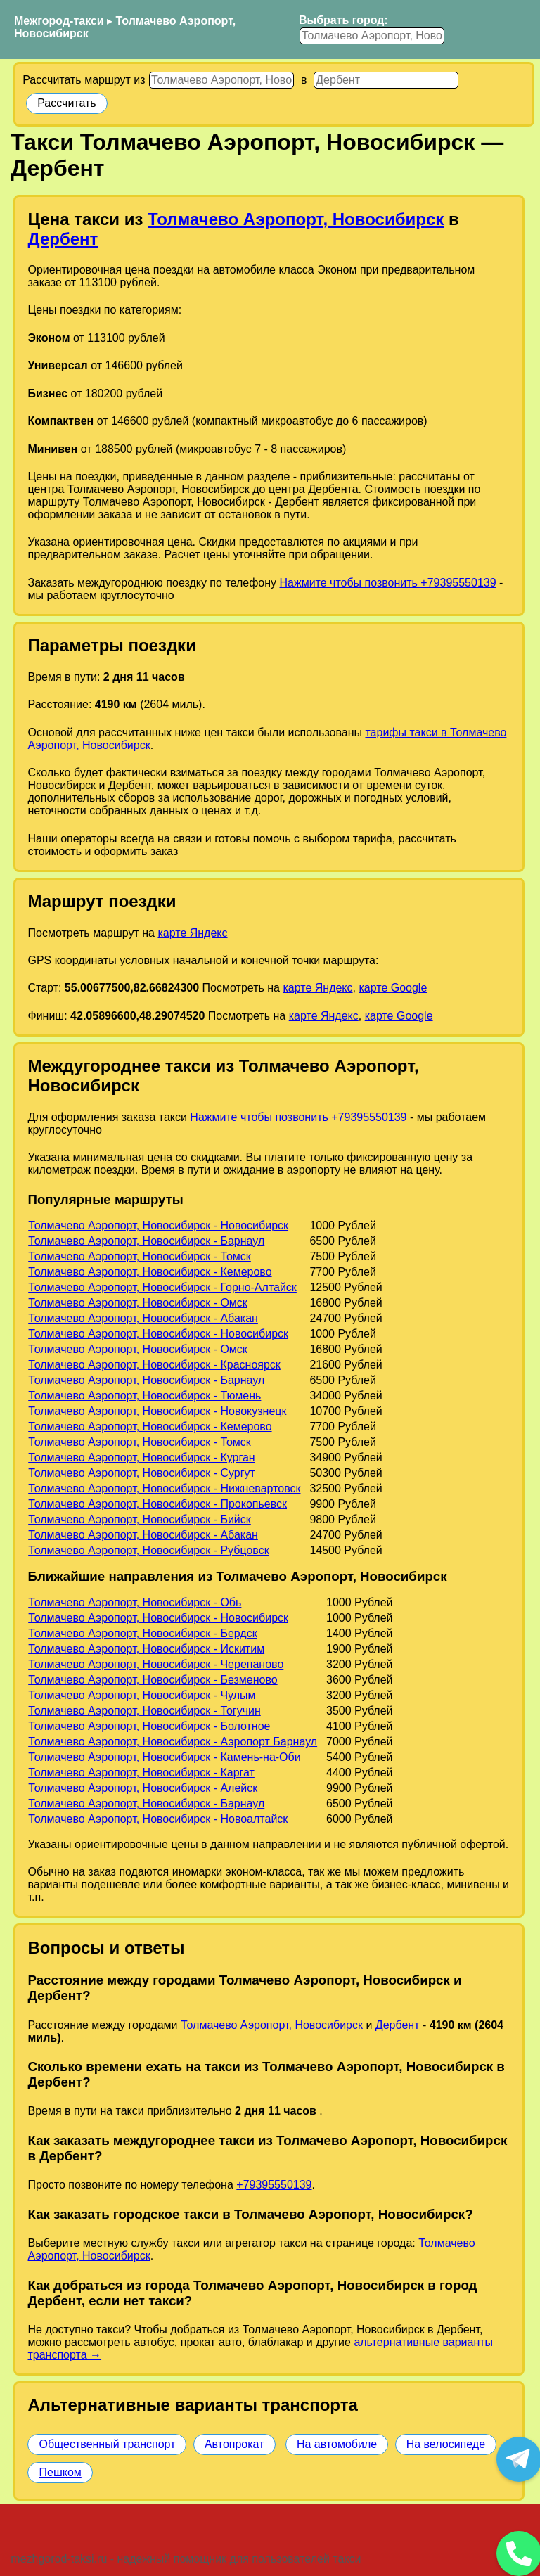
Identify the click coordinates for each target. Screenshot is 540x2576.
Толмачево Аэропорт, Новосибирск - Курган (141, 1457)
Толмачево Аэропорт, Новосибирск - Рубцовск (148, 1550)
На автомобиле (337, 2444)
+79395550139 (273, 2185)
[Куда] (386, 80)
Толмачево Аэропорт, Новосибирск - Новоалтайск (158, 1819)
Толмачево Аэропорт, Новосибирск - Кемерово (149, 1272)
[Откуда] (221, 80)
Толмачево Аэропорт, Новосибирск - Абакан (143, 1318)
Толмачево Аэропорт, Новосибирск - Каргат (141, 1773)
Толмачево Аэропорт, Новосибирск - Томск (139, 1256)
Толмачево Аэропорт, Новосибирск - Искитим (146, 1649)
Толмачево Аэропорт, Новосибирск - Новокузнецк (157, 1411)
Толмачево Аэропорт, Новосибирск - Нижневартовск (164, 1488)
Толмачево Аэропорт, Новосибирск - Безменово (152, 1680)
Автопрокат (234, 2444)
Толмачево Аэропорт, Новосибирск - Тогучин (144, 1711)
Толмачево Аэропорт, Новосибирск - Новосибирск (158, 1225)
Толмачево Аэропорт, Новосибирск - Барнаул (146, 1241)
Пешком (60, 2472)
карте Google (393, 988)
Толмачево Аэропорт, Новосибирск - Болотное (149, 1726)
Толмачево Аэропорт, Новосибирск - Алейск (142, 1788)
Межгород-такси (59, 21)
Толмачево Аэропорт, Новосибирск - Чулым (141, 1695)
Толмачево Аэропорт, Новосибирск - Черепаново (155, 1664)
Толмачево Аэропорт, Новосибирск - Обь (134, 1602)
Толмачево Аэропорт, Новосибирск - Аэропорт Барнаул (172, 1742)
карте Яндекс (192, 933)
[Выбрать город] (372, 35)
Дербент (62, 238)
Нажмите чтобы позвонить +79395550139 (387, 583)
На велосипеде (445, 2444)
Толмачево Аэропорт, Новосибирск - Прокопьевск (157, 1504)
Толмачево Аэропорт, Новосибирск (296, 219)
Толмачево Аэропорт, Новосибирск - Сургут (141, 1473)
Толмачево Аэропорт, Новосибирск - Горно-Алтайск (162, 1287)
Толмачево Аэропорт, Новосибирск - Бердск (142, 1633)
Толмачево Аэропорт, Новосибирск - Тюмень (144, 1396)
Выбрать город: (343, 20)
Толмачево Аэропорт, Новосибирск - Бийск (139, 1519)
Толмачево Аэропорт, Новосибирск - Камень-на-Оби (164, 1757)
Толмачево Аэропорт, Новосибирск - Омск (138, 1303)
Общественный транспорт (107, 2444)
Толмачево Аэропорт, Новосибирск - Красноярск (154, 1365)
